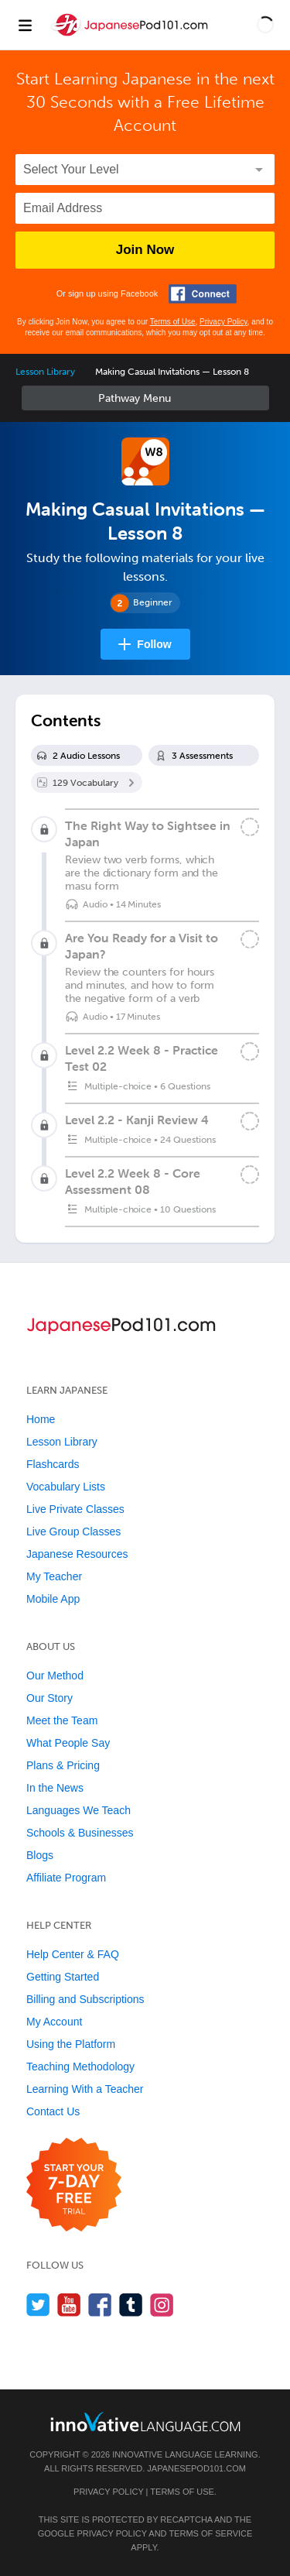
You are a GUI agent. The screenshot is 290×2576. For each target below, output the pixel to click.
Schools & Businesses (80, 1833)
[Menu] (24, 25)
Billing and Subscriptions (85, 1999)
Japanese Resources (77, 1554)
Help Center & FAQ (72, 1954)
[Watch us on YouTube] (69, 2305)
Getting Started (62, 1977)
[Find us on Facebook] (100, 2305)
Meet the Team (61, 1720)
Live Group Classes (73, 1531)
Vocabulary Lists (65, 1486)
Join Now (145, 249)
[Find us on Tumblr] (131, 2305)
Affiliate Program (66, 1877)
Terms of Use (173, 321)
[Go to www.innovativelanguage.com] (145, 2421)
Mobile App (53, 1599)
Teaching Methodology (80, 2066)
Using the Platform (70, 2044)
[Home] (131, 36)
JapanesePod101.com (196, 2468)
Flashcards (52, 1464)
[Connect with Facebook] (202, 294)
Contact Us (53, 2111)
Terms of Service (210, 2533)
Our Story (49, 1698)
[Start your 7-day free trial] (73, 2185)
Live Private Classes (75, 1509)
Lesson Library (45, 371)
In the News (55, 1788)
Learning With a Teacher (85, 2089)
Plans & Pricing (63, 1765)
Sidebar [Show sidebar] (145, 398)
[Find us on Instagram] (162, 2305)
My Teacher (54, 1576)
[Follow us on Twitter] (38, 2305)
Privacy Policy (223, 321)
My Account (54, 2021)
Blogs (39, 1855)
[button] (265, 25)
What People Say (68, 1743)
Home (40, 1419)
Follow (154, 644)
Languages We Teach (78, 1810)
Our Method (55, 1675)
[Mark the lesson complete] (250, 827)
